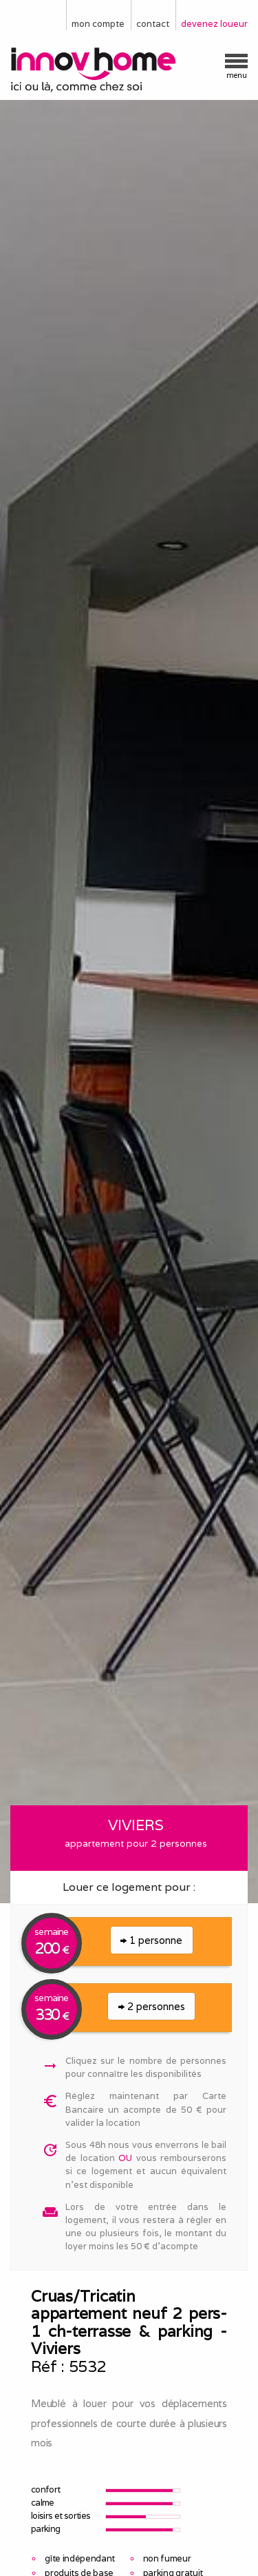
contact (152, 24)
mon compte (98, 24)
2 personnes (151, 2006)
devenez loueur (214, 24)
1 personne (151, 1940)
